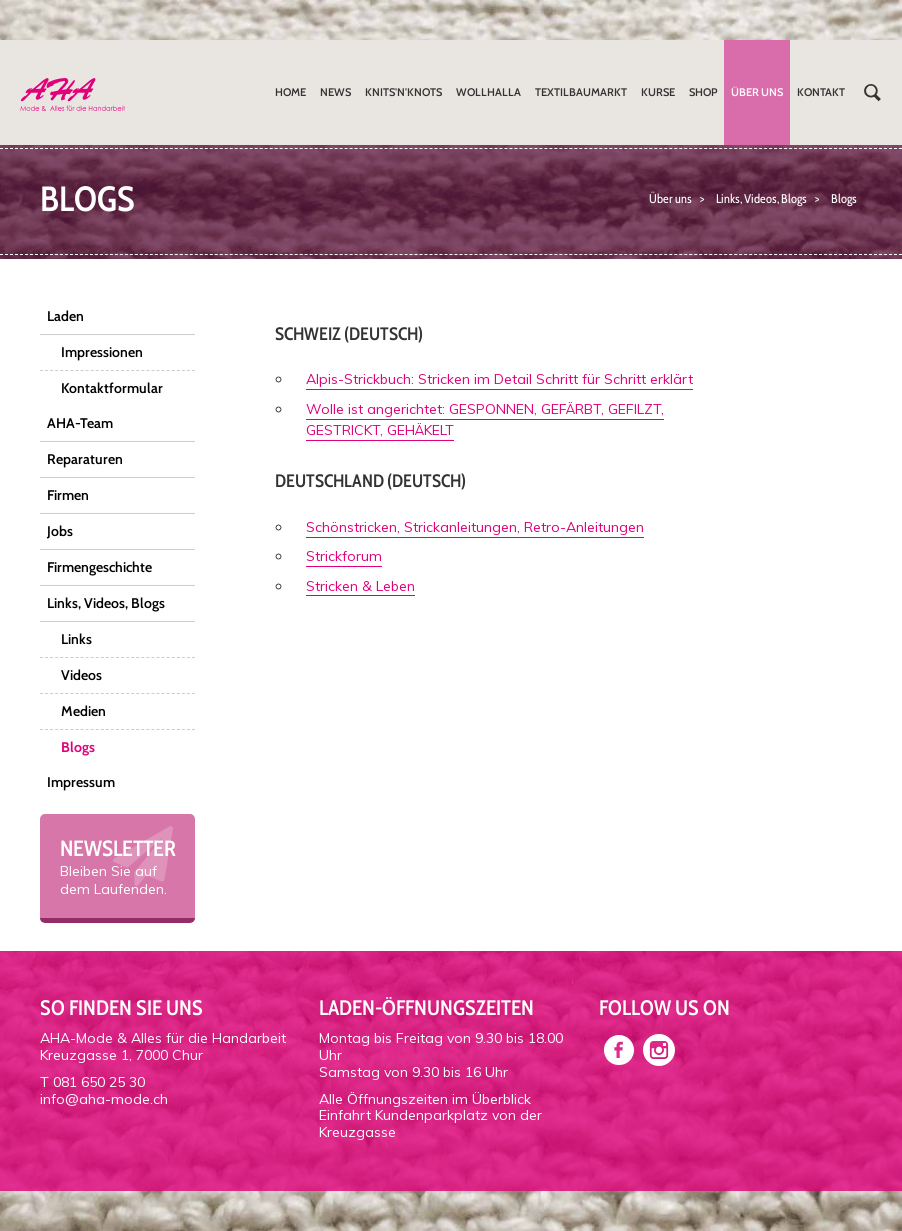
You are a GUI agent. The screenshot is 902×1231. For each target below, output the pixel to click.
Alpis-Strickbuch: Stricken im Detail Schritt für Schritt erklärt (499, 379)
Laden (65, 316)
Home (290, 92)
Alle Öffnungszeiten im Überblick (425, 1099)
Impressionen (102, 352)
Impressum (81, 782)
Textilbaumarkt (581, 92)
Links (76, 639)
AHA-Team (80, 423)
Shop (703, 92)
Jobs (60, 531)
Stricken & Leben (360, 586)
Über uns (757, 92)
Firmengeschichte (99, 567)
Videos (81, 675)
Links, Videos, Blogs (761, 198)
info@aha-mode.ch (104, 1099)
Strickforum (344, 556)
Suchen (872, 92)
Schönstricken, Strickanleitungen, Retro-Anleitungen (475, 527)
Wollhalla (488, 92)
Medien (83, 711)
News (335, 92)
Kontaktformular (112, 388)
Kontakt (821, 92)
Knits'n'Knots (403, 92)
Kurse (658, 92)
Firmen (68, 495)
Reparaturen (85, 459)
